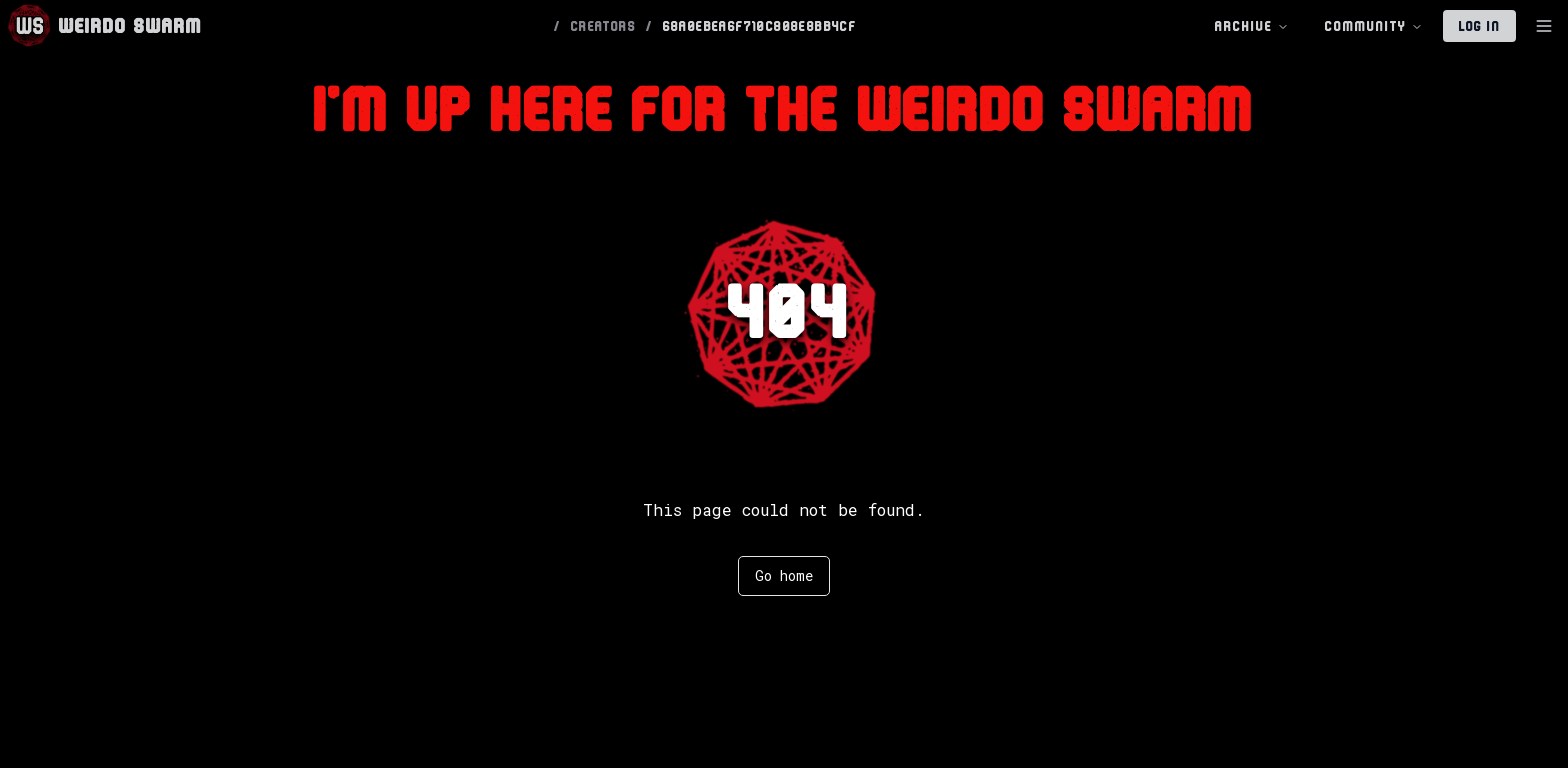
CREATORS (603, 26)
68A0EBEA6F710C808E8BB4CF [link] (760, 26)
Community (1374, 26)
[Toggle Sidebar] (1544, 26)
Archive (1252, 26)
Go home (784, 575)
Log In (1479, 26)
